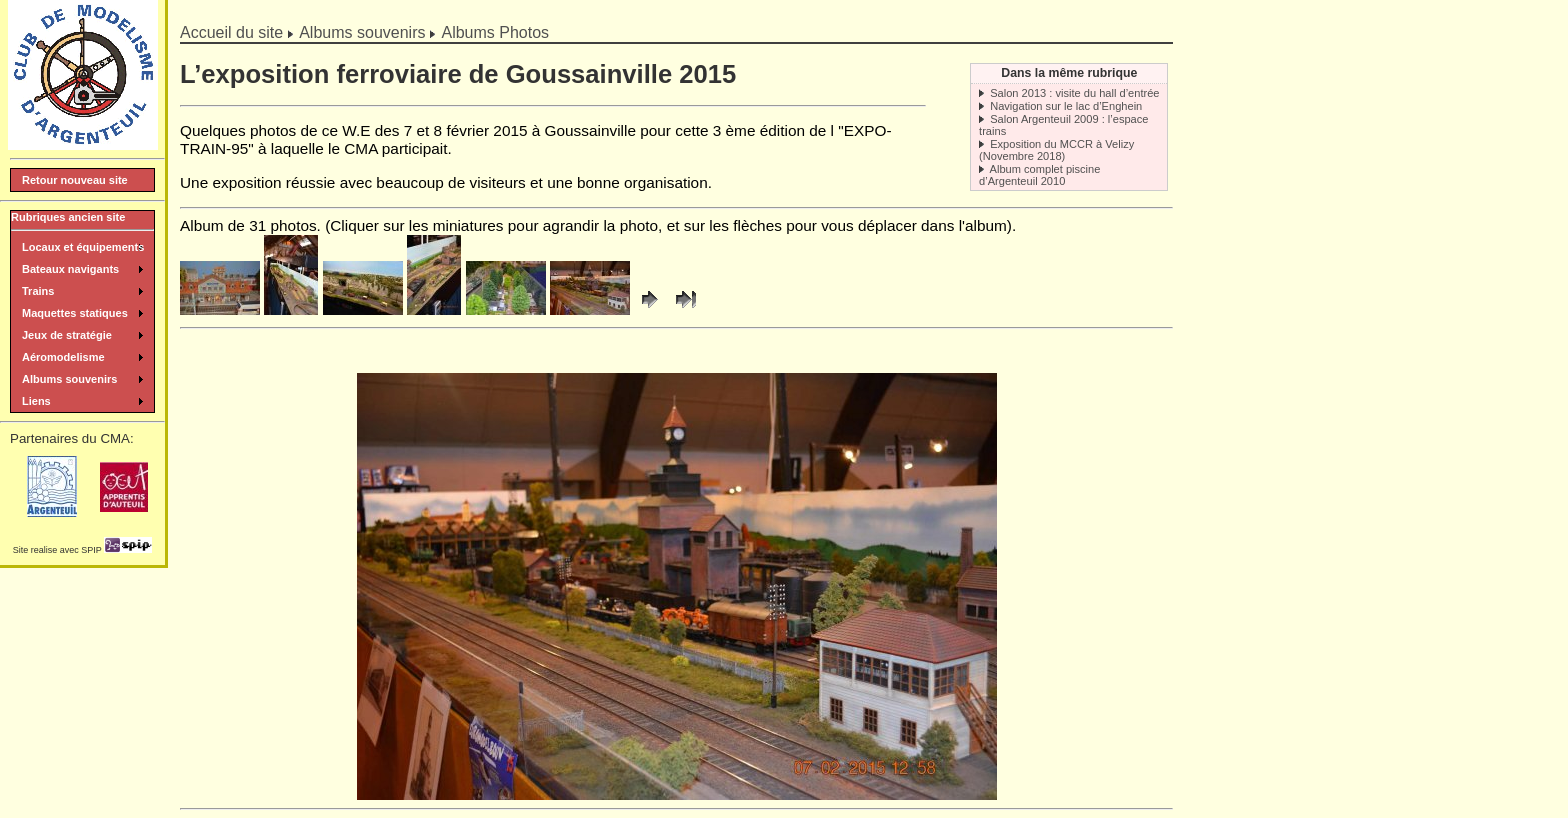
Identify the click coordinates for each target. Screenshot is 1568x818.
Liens (36, 401)
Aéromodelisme (63, 357)
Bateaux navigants (70, 269)
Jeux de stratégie (67, 335)
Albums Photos (495, 32)
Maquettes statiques (75, 313)
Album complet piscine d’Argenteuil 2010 (1039, 175)
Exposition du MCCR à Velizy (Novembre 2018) (1056, 150)
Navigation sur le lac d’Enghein (1066, 106)
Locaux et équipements (83, 247)
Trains (38, 291)
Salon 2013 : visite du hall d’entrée (1074, 93)
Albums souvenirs (362, 32)
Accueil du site (231, 32)
